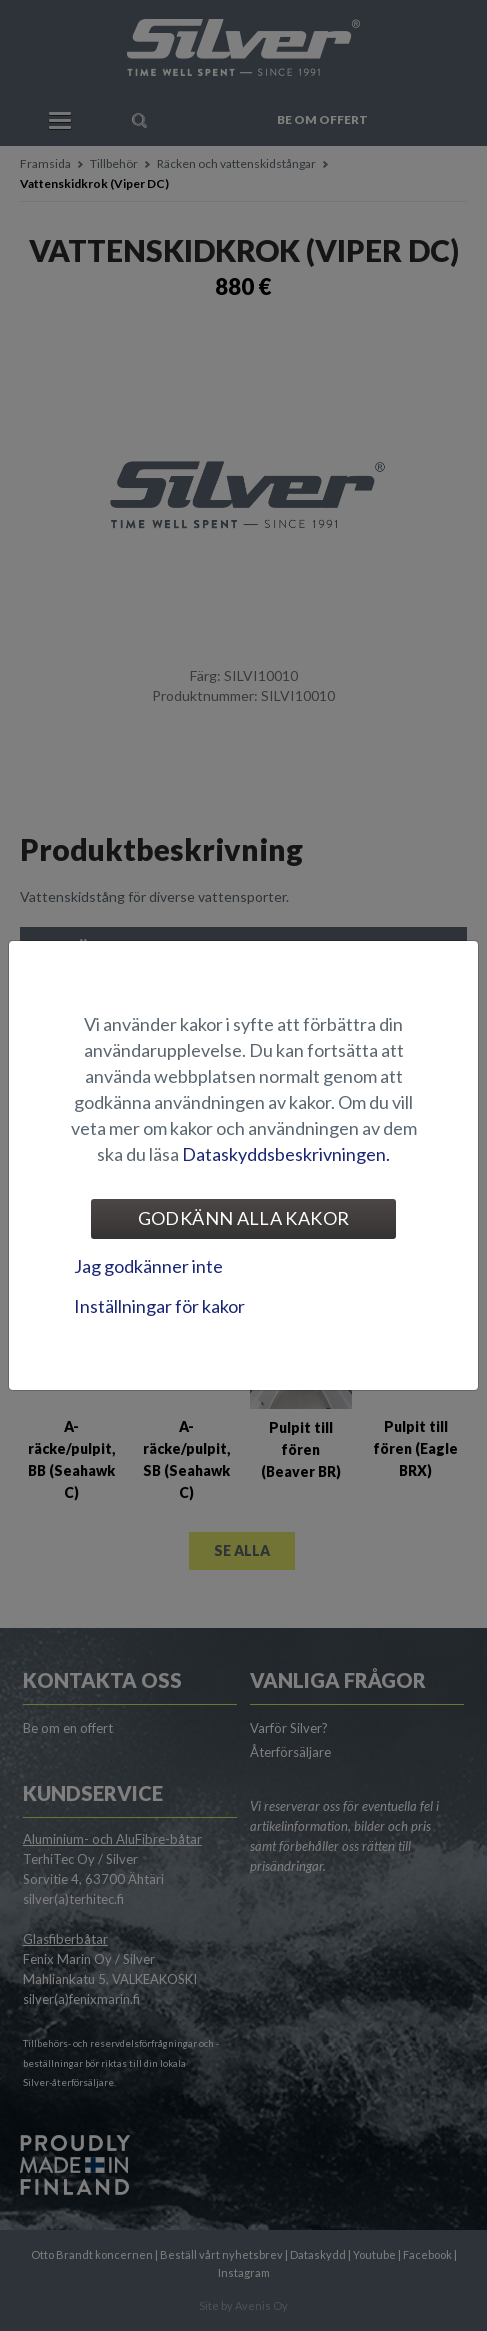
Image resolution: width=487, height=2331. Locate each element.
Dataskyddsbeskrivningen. (286, 1154)
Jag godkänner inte (148, 1266)
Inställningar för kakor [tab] (159, 1306)
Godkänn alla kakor (243, 1218)
